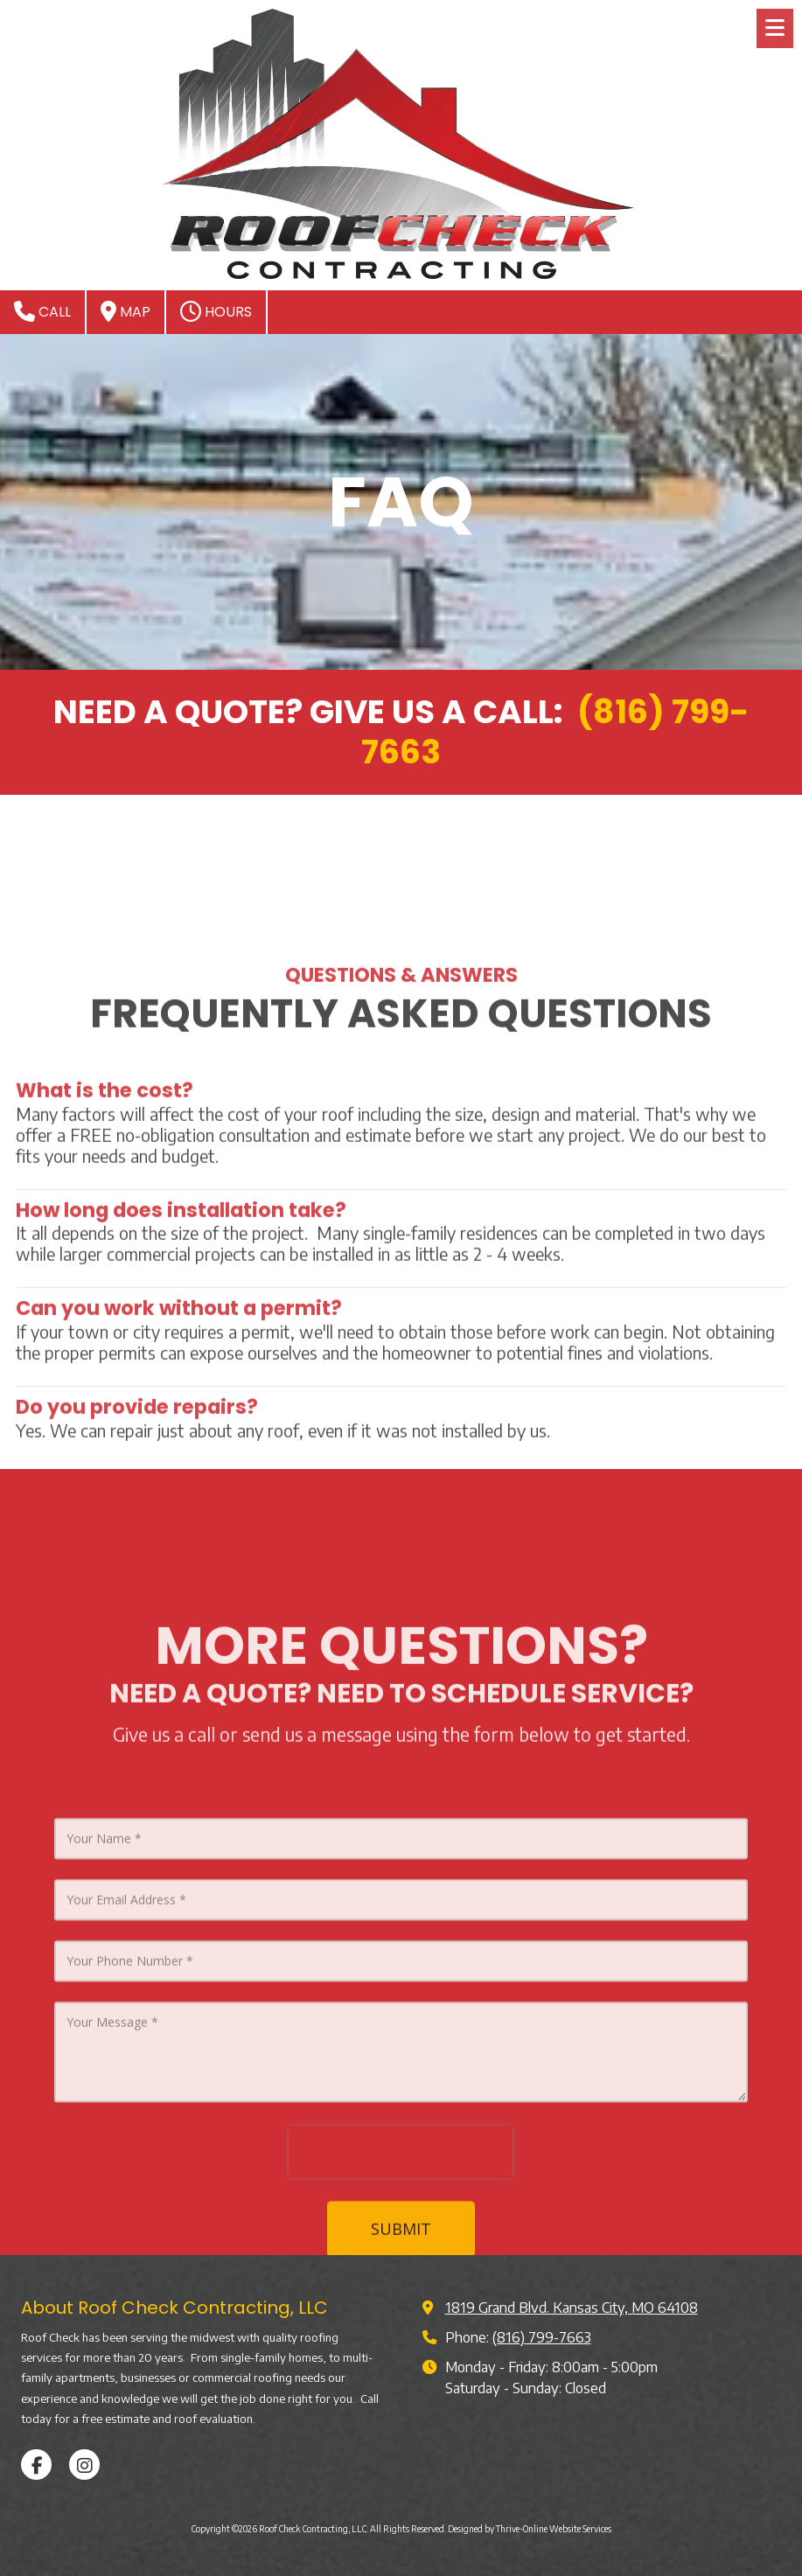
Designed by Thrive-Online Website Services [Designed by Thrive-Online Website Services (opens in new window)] (529, 2529)
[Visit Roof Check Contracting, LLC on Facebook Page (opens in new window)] (36, 2464)
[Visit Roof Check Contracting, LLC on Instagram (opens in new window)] (84, 2464)
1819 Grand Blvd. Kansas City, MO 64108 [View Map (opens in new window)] (571, 2307)
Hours (216, 311)
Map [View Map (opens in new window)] (125, 311)
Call (42, 311)
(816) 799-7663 (541, 2337)
